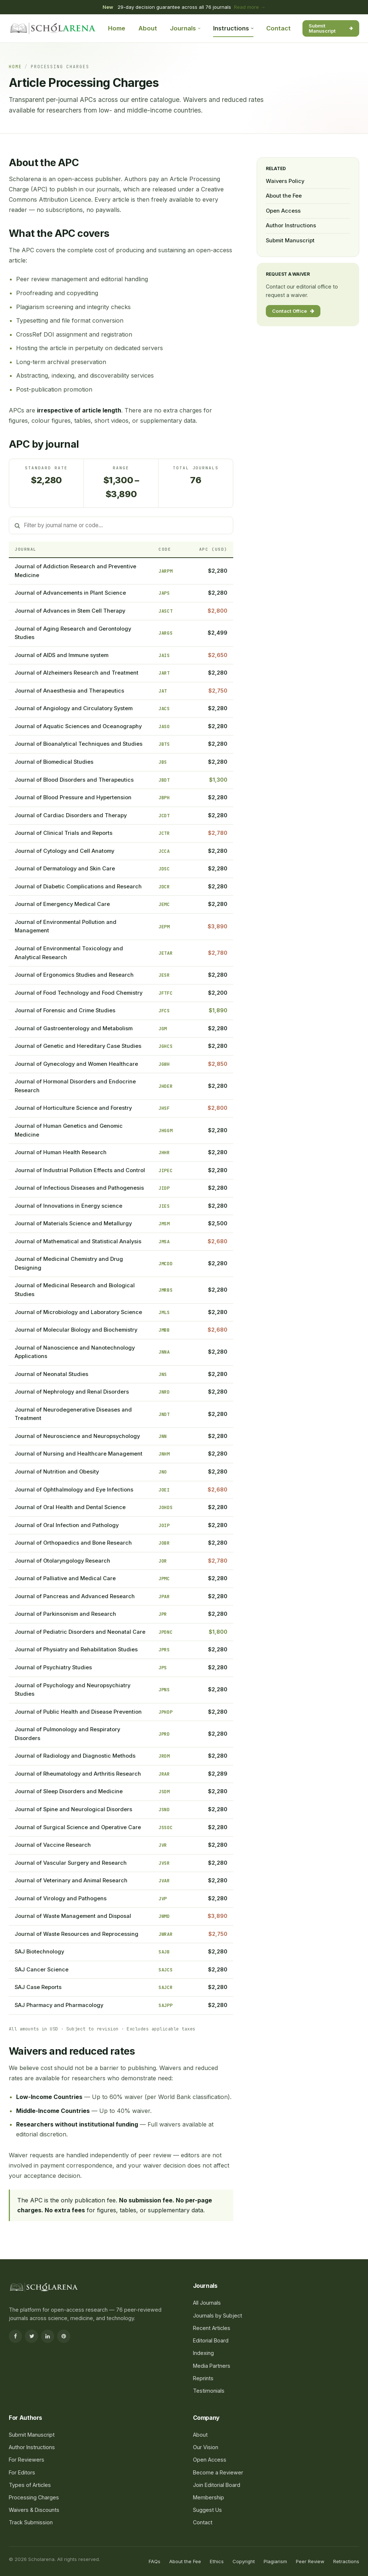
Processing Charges (34, 2497)
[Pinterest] (63, 2336)
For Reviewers (26, 2459)
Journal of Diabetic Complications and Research (78, 886)
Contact (278, 28)
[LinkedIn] (47, 2336)
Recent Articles (211, 2328)
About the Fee (284, 195)
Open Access (283, 211)
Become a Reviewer (218, 2472)
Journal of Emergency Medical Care (62, 904)
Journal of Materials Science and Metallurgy (73, 1223)
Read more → (249, 7)
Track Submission (31, 2522)
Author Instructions (291, 225)
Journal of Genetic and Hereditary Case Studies (78, 1046)
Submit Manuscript (331, 28)
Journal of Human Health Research (61, 1152)
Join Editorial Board (216, 2485)
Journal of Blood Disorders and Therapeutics (74, 780)
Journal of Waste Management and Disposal (73, 1916)
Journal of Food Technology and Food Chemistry (78, 993)
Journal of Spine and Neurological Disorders (73, 1809)
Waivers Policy (285, 181)
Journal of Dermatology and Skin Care (65, 868)
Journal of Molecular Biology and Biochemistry (76, 1329)
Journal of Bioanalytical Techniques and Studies (78, 744)
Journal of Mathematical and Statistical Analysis (78, 1241)
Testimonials (208, 2391)
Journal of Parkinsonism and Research (65, 1614)
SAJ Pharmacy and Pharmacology (59, 2005)
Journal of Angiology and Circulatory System (74, 708)
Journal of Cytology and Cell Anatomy (64, 851)
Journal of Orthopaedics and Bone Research (73, 1543)
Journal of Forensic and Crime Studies (65, 1010)
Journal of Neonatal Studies (51, 1374)
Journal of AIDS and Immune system (61, 655)
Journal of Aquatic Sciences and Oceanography (78, 726)
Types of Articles (30, 2485)
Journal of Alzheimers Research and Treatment (76, 672)
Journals (185, 28)
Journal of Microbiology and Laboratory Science (78, 1312)
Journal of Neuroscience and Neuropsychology (77, 1436)
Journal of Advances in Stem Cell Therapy (70, 611)
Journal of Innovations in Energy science (68, 1206)
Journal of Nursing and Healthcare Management (78, 1453)
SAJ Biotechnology (39, 1951)
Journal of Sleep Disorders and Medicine (69, 1791)
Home (116, 28)
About (147, 28)
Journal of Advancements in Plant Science (70, 593)
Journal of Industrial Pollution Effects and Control (80, 1170)
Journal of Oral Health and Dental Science (70, 1507)
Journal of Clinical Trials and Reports (63, 833)
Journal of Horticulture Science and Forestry (73, 1108)
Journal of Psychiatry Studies (53, 1667)
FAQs (154, 2561)
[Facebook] (15, 2336)
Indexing (203, 2353)
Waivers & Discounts (34, 2510)
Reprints (203, 2378)
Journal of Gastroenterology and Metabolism (74, 1028)
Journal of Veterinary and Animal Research (71, 1880)
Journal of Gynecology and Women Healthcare (76, 1064)
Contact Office (293, 311)
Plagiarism (275, 2561)
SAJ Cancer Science (41, 1969)
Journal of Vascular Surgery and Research (71, 1863)
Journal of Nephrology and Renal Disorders (72, 1391)
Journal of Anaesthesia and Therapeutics (69, 690)
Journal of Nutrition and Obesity (57, 1471)
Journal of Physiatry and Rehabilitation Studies (76, 1649)
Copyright (244, 2561)
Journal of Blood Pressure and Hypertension (73, 797)
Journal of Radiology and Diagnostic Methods (75, 1756)
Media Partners (211, 2366)
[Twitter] (31, 2336)
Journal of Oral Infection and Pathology (67, 1525)
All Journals (207, 2303)
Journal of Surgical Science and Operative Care (78, 1827)
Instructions (233, 28)
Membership (208, 2497)
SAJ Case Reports (38, 1987)
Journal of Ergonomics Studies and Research (74, 975)
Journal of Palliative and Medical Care (65, 1578)
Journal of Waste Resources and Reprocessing (76, 1934)
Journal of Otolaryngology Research (62, 1560)
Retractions (346, 2561)
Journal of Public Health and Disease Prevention (78, 1712)
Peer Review (310, 2561)
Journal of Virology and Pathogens (61, 1898)
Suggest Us (207, 2510)
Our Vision (205, 2447)
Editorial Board (210, 2340)
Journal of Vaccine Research (53, 1845)
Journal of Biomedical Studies (54, 762)
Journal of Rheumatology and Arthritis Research (78, 1773)
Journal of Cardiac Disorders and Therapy (71, 815)
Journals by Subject (217, 2315)
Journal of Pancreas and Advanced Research (75, 1596)
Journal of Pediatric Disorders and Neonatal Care (80, 1632)
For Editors (22, 2472)
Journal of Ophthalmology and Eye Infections (74, 1489)
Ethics (217, 2561)
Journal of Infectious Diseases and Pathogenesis (79, 1188)
